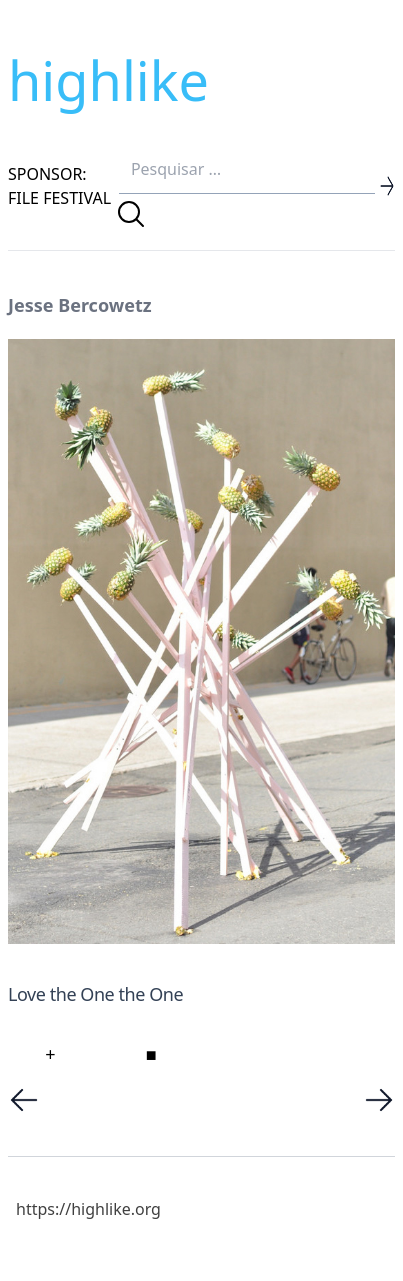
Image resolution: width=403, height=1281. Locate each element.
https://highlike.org (88, 1209)
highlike (108, 80)
